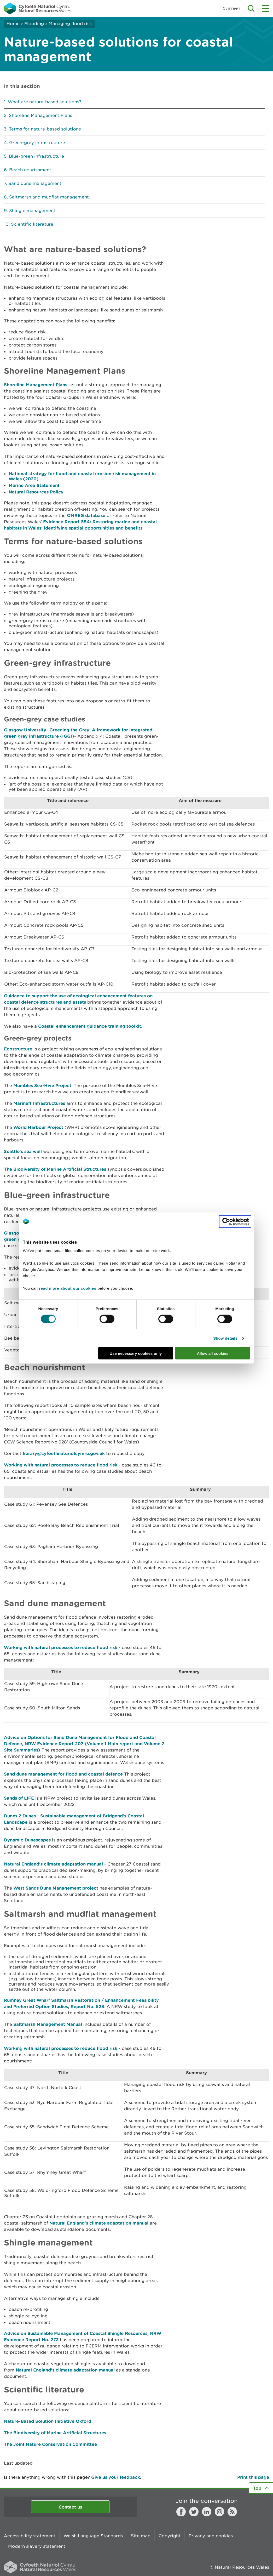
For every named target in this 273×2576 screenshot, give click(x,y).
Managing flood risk (70, 23)
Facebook (181, 2511)
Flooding (34, 23)
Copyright (170, 2535)
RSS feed (232, 2511)
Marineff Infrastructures (39, 1103)
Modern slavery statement (36, 2546)
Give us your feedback (115, 2477)
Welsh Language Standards (93, 2535)
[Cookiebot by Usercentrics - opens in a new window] (235, 1221)
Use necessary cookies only (135, 1353)
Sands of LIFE (19, 1797)
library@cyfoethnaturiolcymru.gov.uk (64, 1453)
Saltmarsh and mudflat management (49, 197)
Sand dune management (34, 183)
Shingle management (32, 210)
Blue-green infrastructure (36, 156)
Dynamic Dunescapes (27, 1839)
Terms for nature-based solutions (45, 129)
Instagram (219, 2511)
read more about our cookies (67, 1288)
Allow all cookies (213, 1353)
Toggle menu (265, 8)
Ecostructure (18, 1048)
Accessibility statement (29, 2535)
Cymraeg (231, 8)
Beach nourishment (30, 169)
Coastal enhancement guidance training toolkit (89, 1025)
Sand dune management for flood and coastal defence (63, 1773)
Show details (225, 1338)
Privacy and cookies (211, 2535)
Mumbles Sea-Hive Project (42, 1085)
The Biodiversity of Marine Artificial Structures (55, 1169)
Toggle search (251, 8)
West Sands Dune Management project (55, 1887)
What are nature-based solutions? (44, 101)
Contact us (70, 2506)
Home (13, 23)
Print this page (253, 2477)
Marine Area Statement (34, 485)
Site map (140, 2535)
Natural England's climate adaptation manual (53, 1863)
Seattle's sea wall (23, 1151)
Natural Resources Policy (36, 491)
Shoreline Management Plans (40, 115)
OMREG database (86, 515)
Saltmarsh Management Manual (48, 2024)
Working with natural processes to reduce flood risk (60, 1464)
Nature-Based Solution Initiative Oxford (47, 2421)
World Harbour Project (38, 1127)
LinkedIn (206, 2511)
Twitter (194, 2511)
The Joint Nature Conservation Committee (50, 2444)
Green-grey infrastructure (37, 142)
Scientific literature (32, 224)
